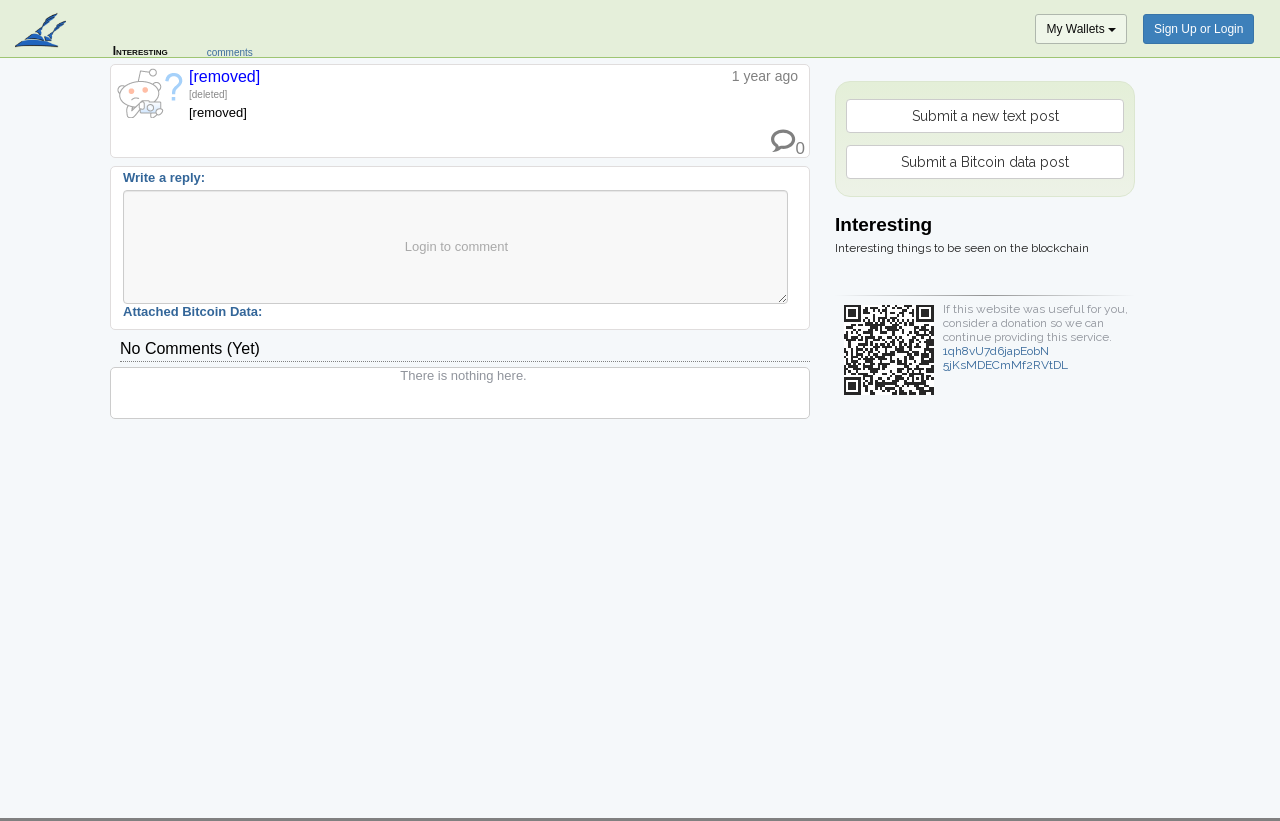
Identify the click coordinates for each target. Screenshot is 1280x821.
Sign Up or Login (1198, 29)
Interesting (140, 51)
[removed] (224, 76)
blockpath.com (42, 32)
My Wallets (1081, 29)
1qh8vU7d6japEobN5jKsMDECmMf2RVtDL (1005, 358)
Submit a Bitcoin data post (985, 162)
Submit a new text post (985, 116)
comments (230, 52)
